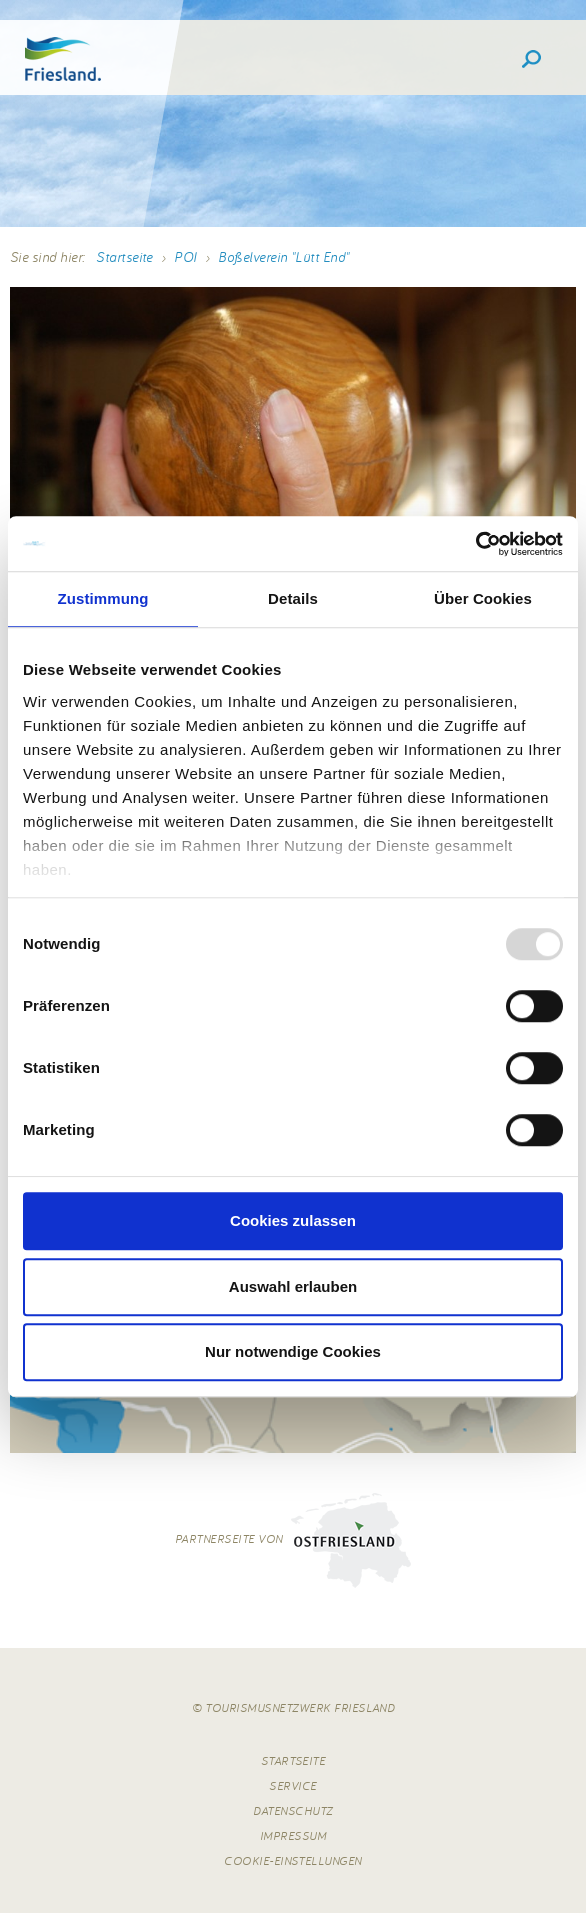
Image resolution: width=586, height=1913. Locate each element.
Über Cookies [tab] (483, 598)
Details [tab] (293, 598)
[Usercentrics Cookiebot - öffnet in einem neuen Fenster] (475, 544)
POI (185, 257)
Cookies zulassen (293, 1220)
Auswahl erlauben (293, 1286)
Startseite (124, 257)
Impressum (293, 1835)
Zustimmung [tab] (103, 598)
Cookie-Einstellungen (293, 1860)
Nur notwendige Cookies (293, 1351)
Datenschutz (292, 1810)
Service (292, 1785)
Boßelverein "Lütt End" (284, 257)
